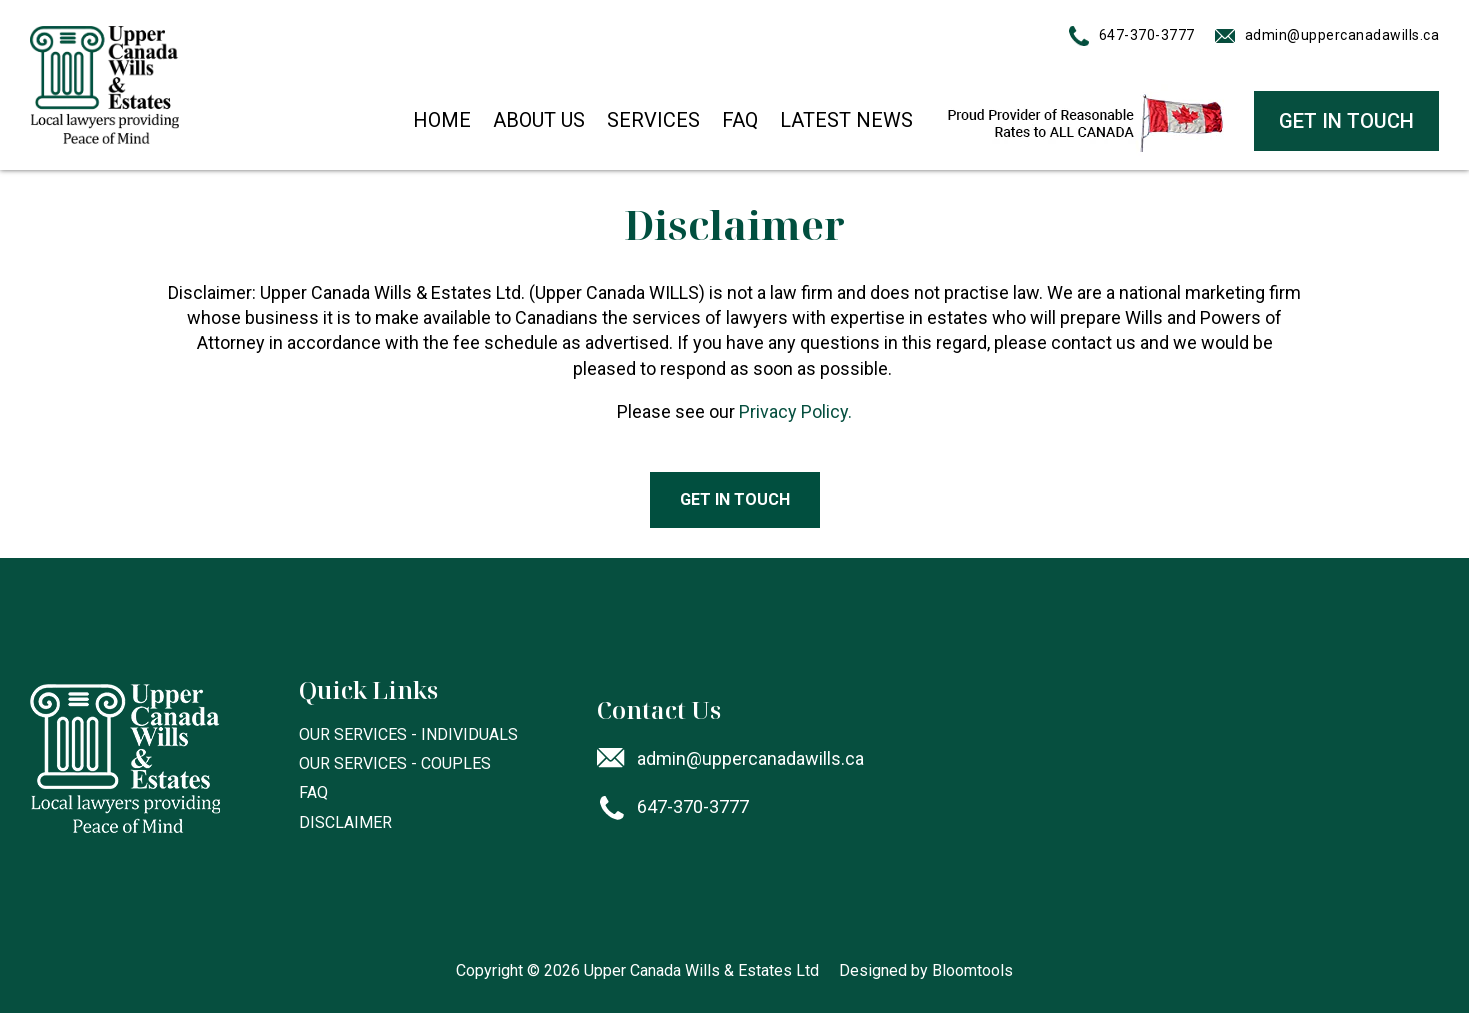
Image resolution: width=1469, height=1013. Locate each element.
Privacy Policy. (795, 411)
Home (442, 120)
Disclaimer (345, 822)
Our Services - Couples (395, 763)
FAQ (740, 120)
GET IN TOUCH (1346, 121)
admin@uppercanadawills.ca (1342, 35)
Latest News (846, 120)
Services (653, 120)
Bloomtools (972, 970)
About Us (539, 120)
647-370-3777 (1147, 35)
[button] (735, 500)
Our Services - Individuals (408, 734)
